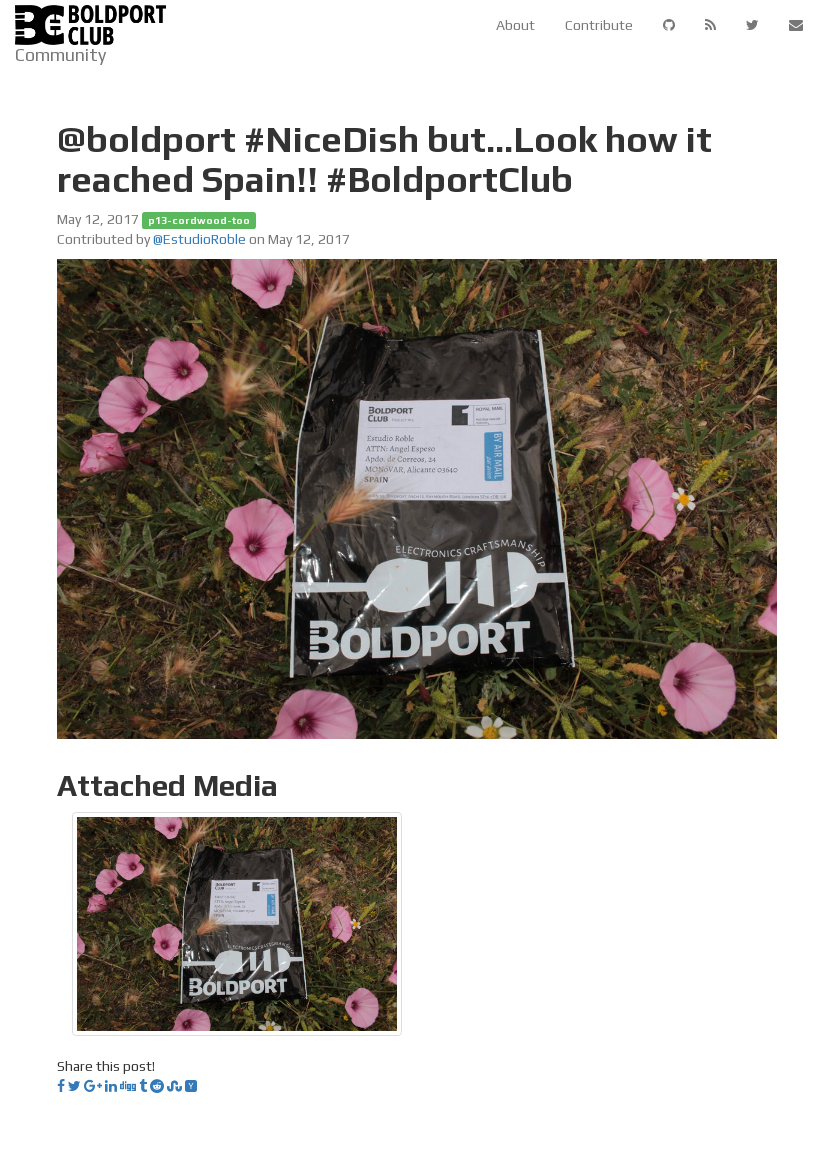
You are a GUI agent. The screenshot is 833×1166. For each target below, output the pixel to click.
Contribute (599, 25)
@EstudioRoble (199, 239)
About (515, 25)
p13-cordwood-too (199, 220)
